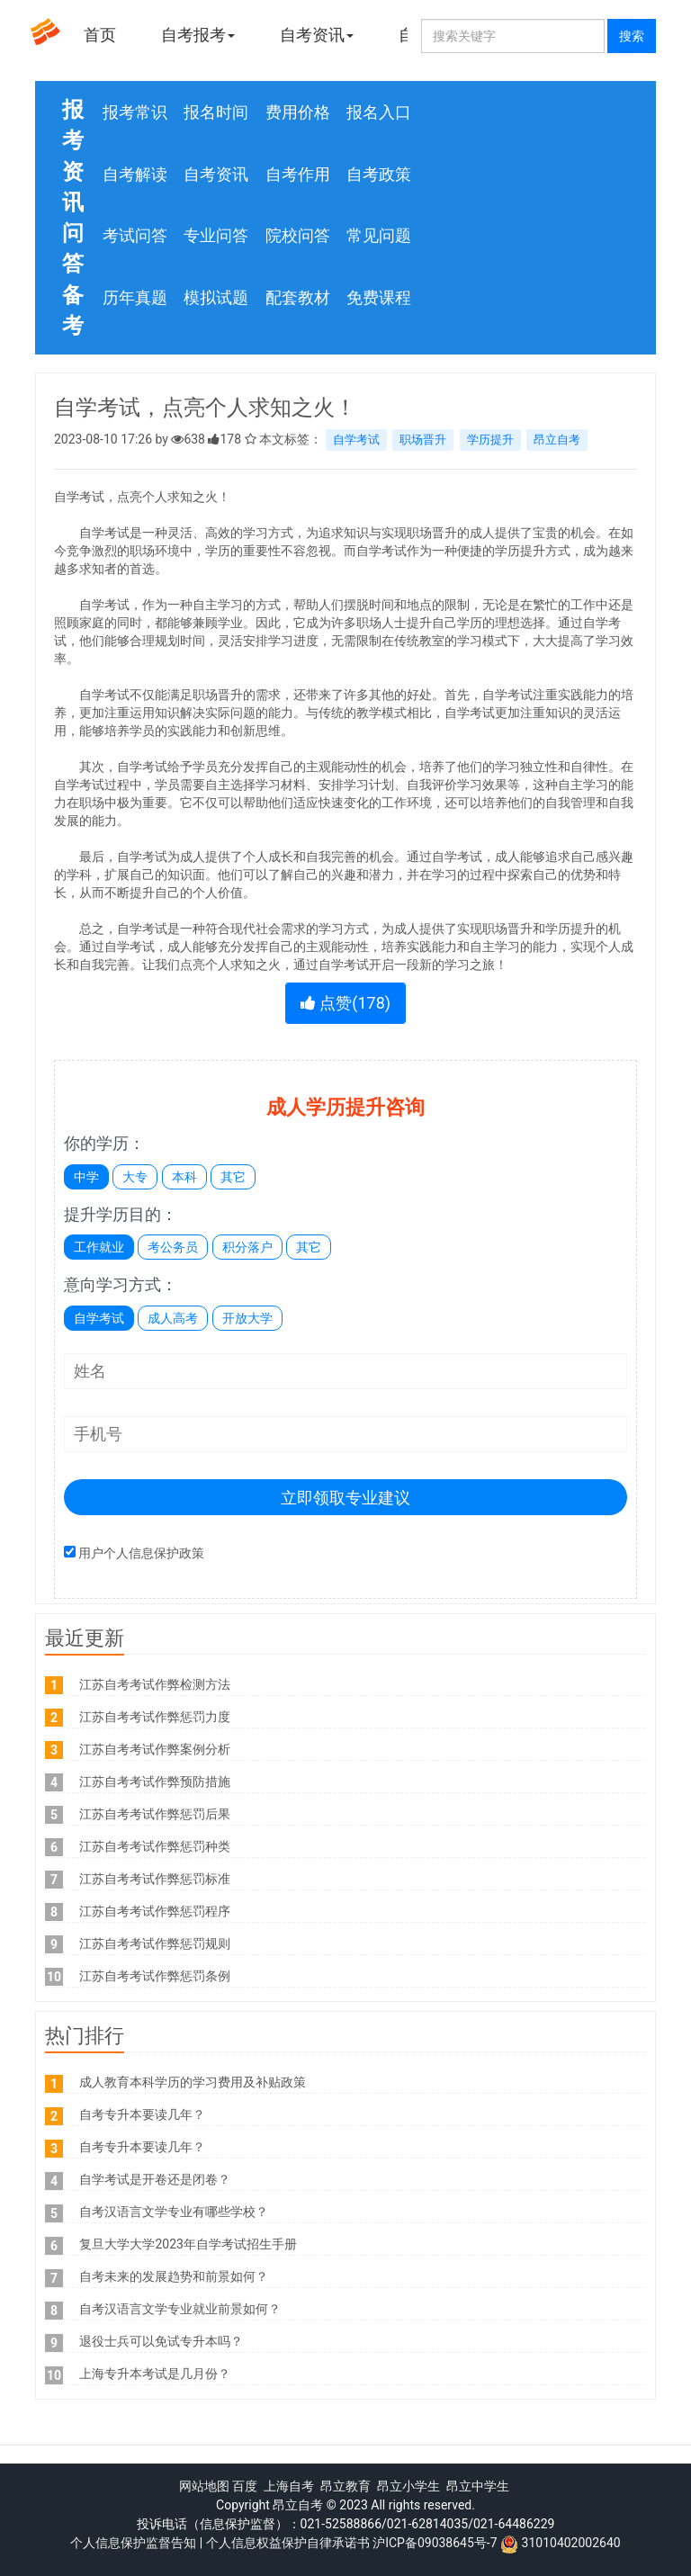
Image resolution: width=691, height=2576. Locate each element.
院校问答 (297, 235)
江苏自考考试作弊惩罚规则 (154, 1943)
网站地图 (204, 2486)
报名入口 (378, 112)
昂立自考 (557, 439)
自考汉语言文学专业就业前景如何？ (180, 2309)
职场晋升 (422, 439)
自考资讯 (317, 34)
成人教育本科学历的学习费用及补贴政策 (192, 2082)
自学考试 (356, 439)
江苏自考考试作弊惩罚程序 (154, 1911)
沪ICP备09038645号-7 (434, 2543)
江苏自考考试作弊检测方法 (154, 1684)
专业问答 (216, 235)
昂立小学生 (408, 2486)
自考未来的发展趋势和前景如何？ (173, 2276)
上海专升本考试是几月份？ (154, 2373)
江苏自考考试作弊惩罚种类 (154, 1846)
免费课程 (378, 297)
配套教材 (297, 297)
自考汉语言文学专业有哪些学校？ (173, 2211)
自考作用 (297, 174)
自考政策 (378, 174)
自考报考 (198, 34)
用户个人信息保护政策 (141, 1553)
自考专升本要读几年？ (142, 2114)
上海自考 (289, 2486)
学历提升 (490, 439)
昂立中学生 (477, 2486)
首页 (100, 34)
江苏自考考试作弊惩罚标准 (154, 1878)
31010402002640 (571, 2543)
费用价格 (297, 112)
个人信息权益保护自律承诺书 (288, 2543)
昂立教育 (345, 2486)
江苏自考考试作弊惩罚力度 (154, 1717)
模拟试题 (216, 297)
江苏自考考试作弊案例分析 (154, 1749)
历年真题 (135, 297)
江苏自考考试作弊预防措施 (154, 1781)
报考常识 (135, 112)
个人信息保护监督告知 (133, 2543)
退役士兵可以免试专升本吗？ (161, 2341)
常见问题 (378, 235)
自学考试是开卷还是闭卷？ (154, 2179)
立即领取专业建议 (345, 1497)
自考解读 (135, 174)
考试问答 (135, 235)
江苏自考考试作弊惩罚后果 (154, 1814)
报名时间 (216, 112)
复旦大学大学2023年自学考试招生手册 (187, 2244)
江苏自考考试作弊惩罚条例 (154, 1976)
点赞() (345, 1002)
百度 (244, 2486)
